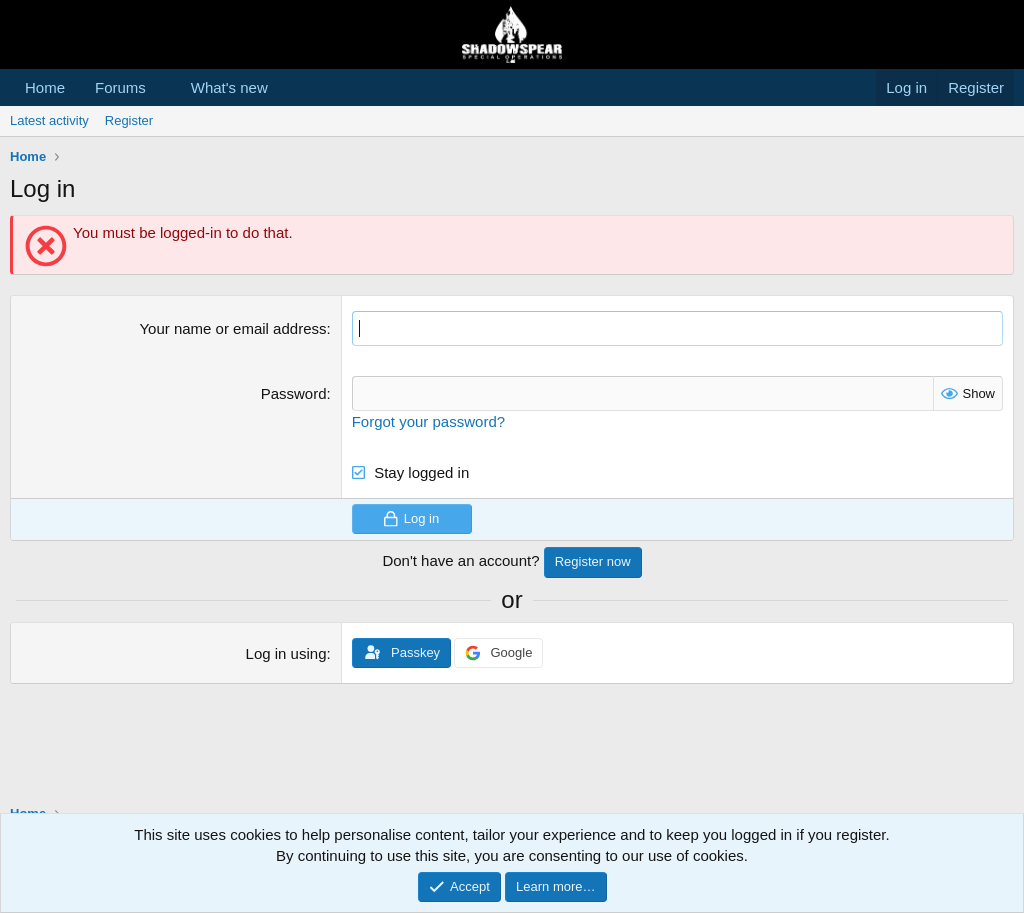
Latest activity (49, 120)
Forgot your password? (428, 421)
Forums (120, 87)
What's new (229, 87)
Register (129, 120)
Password (294, 393)
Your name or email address (232, 328)
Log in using (286, 653)
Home (45, 87)
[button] (162, 87)
